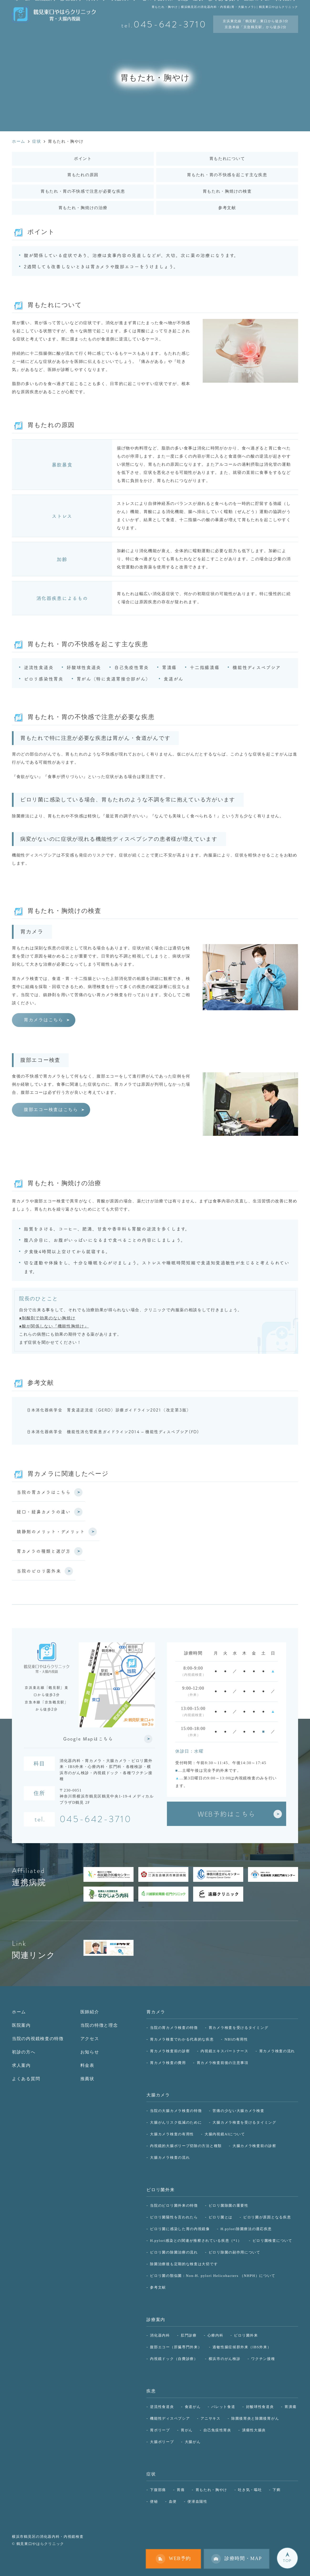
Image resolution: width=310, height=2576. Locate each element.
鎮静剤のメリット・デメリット (51, 1531)
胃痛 (181, 2490)
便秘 (154, 2501)
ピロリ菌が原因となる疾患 (267, 2217)
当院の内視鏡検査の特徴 (38, 2038)
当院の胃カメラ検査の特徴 (174, 2028)
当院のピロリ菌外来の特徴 (174, 2205)
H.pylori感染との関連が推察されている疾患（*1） (196, 2240)
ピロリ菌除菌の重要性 (228, 2205)
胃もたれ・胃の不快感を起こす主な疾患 (227, 175)
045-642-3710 (96, 1819)
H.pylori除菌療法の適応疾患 (246, 2229)
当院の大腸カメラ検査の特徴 (176, 2111)
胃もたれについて (227, 158)
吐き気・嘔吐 (250, 2490)
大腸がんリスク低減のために (176, 2122)
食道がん (193, 2407)
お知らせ (89, 2052)
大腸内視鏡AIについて (225, 2134)
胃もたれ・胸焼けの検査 (227, 191)
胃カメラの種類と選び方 (44, 1551)
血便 (173, 2501)
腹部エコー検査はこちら (51, 1109)
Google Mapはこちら (88, 1739)
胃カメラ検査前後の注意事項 (222, 2063)
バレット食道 (223, 2407)
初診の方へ (24, 2052)
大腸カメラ (158, 2095)
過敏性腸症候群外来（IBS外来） (241, 2347)
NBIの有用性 (236, 2039)
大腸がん (193, 2442)
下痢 (276, 2490)
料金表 (87, 2065)
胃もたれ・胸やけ (211, 2490)
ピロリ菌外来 (160, 2189)
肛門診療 (189, 2335)
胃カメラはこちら (43, 1019)
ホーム (19, 2012)
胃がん (187, 2430)
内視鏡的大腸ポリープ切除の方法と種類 (186, 2146)
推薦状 (87, 2078)
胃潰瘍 (290, 2407)
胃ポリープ (160, 2430)
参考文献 (227, 208)
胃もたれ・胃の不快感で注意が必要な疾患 (83, 191)
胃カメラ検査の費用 (168, 2063)
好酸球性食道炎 (260, 2407)
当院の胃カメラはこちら (44, 1492)
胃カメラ (155, 2012)
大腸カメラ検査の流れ (170, 2157)
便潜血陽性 (197, 2501)
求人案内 (21, 2065)
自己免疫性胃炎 (217, 2430)
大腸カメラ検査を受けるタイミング (244, 2122)
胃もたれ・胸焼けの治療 (83, 208)
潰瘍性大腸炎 (254, 2430)
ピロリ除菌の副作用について (234, 2252)
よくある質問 (26, 2078)
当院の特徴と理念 (99, 2025)
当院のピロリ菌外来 (39, 1571)
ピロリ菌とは (220, 2217)
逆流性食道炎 (162, 2407)
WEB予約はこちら (226, 1813)
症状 (151, 2474)
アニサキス (211, 2418)
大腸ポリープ (162, 2442)
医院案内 (21, 2025)
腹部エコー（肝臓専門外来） (176, 2347)
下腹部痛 (158, 2490)
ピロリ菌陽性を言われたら (174, 2217)
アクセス (89, 2038)
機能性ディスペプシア (170, 2418)
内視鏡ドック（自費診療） (174, 2359)
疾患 (151, 2391)
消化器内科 (160, 2335)
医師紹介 (89, 2012)
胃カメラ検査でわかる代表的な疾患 (182, 2039)
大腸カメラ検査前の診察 (254, 2146)
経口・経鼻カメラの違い (44, 1512)
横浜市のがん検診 (225, 2359)
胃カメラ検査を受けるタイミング (239, 2028)
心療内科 (215, 2335)
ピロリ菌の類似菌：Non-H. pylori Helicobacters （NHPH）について (212, 2276)
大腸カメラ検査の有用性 (172, 2134)
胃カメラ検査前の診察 (170, 2051)
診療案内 (155, 2319)
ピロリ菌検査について (272, 2240)
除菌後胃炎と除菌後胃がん (255, 2418)
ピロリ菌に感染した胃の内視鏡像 (180, 2229)
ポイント (83, 158)
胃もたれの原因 (82, 175)
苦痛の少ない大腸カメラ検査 (238, 2111)
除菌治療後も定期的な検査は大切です (184, 2264)
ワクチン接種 (263, 2359)
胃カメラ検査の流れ (277, 2051)
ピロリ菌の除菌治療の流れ (174, 2252)
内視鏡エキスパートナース (224, 2051)
